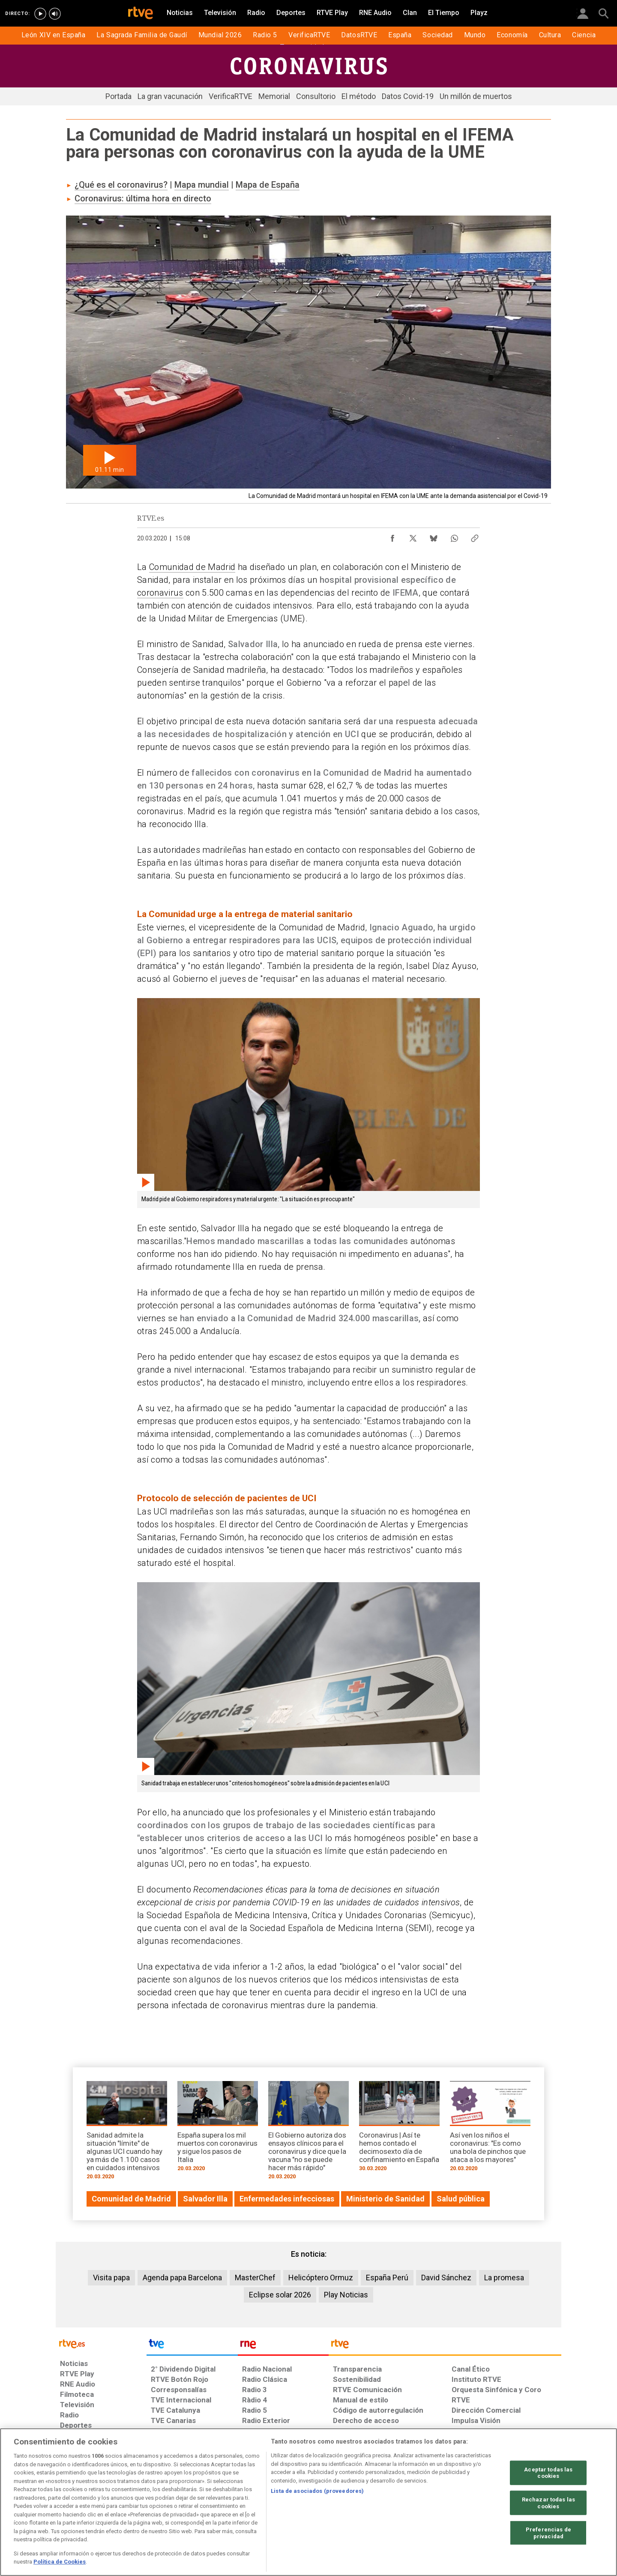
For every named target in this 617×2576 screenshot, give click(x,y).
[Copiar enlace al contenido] (474, 536)
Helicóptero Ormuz (320, 2277)
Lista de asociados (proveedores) (317, 2491)
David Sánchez (446, 2277)
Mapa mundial (201, 185)
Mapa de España (268, 185)
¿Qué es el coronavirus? (121, 185)
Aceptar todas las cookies (548, 2472)
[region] (308, 2502)
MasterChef (255, 2277)
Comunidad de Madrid (192, 567)
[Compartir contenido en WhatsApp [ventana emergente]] (454, 536)
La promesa (504, 2277)
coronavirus (160, 593)
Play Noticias (346, 2294)
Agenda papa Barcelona (182, 2277)
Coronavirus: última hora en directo (143, 198)
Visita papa (111, 2277)
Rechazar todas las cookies (548, 2503)
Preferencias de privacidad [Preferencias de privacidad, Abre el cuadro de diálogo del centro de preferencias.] (548, 2533)
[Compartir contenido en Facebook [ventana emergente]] (392, 536)
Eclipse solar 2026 (280, 2294)
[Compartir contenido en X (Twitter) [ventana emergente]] (413, 536)
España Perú (387, 2277)
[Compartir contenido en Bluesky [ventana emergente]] (433, 536)
